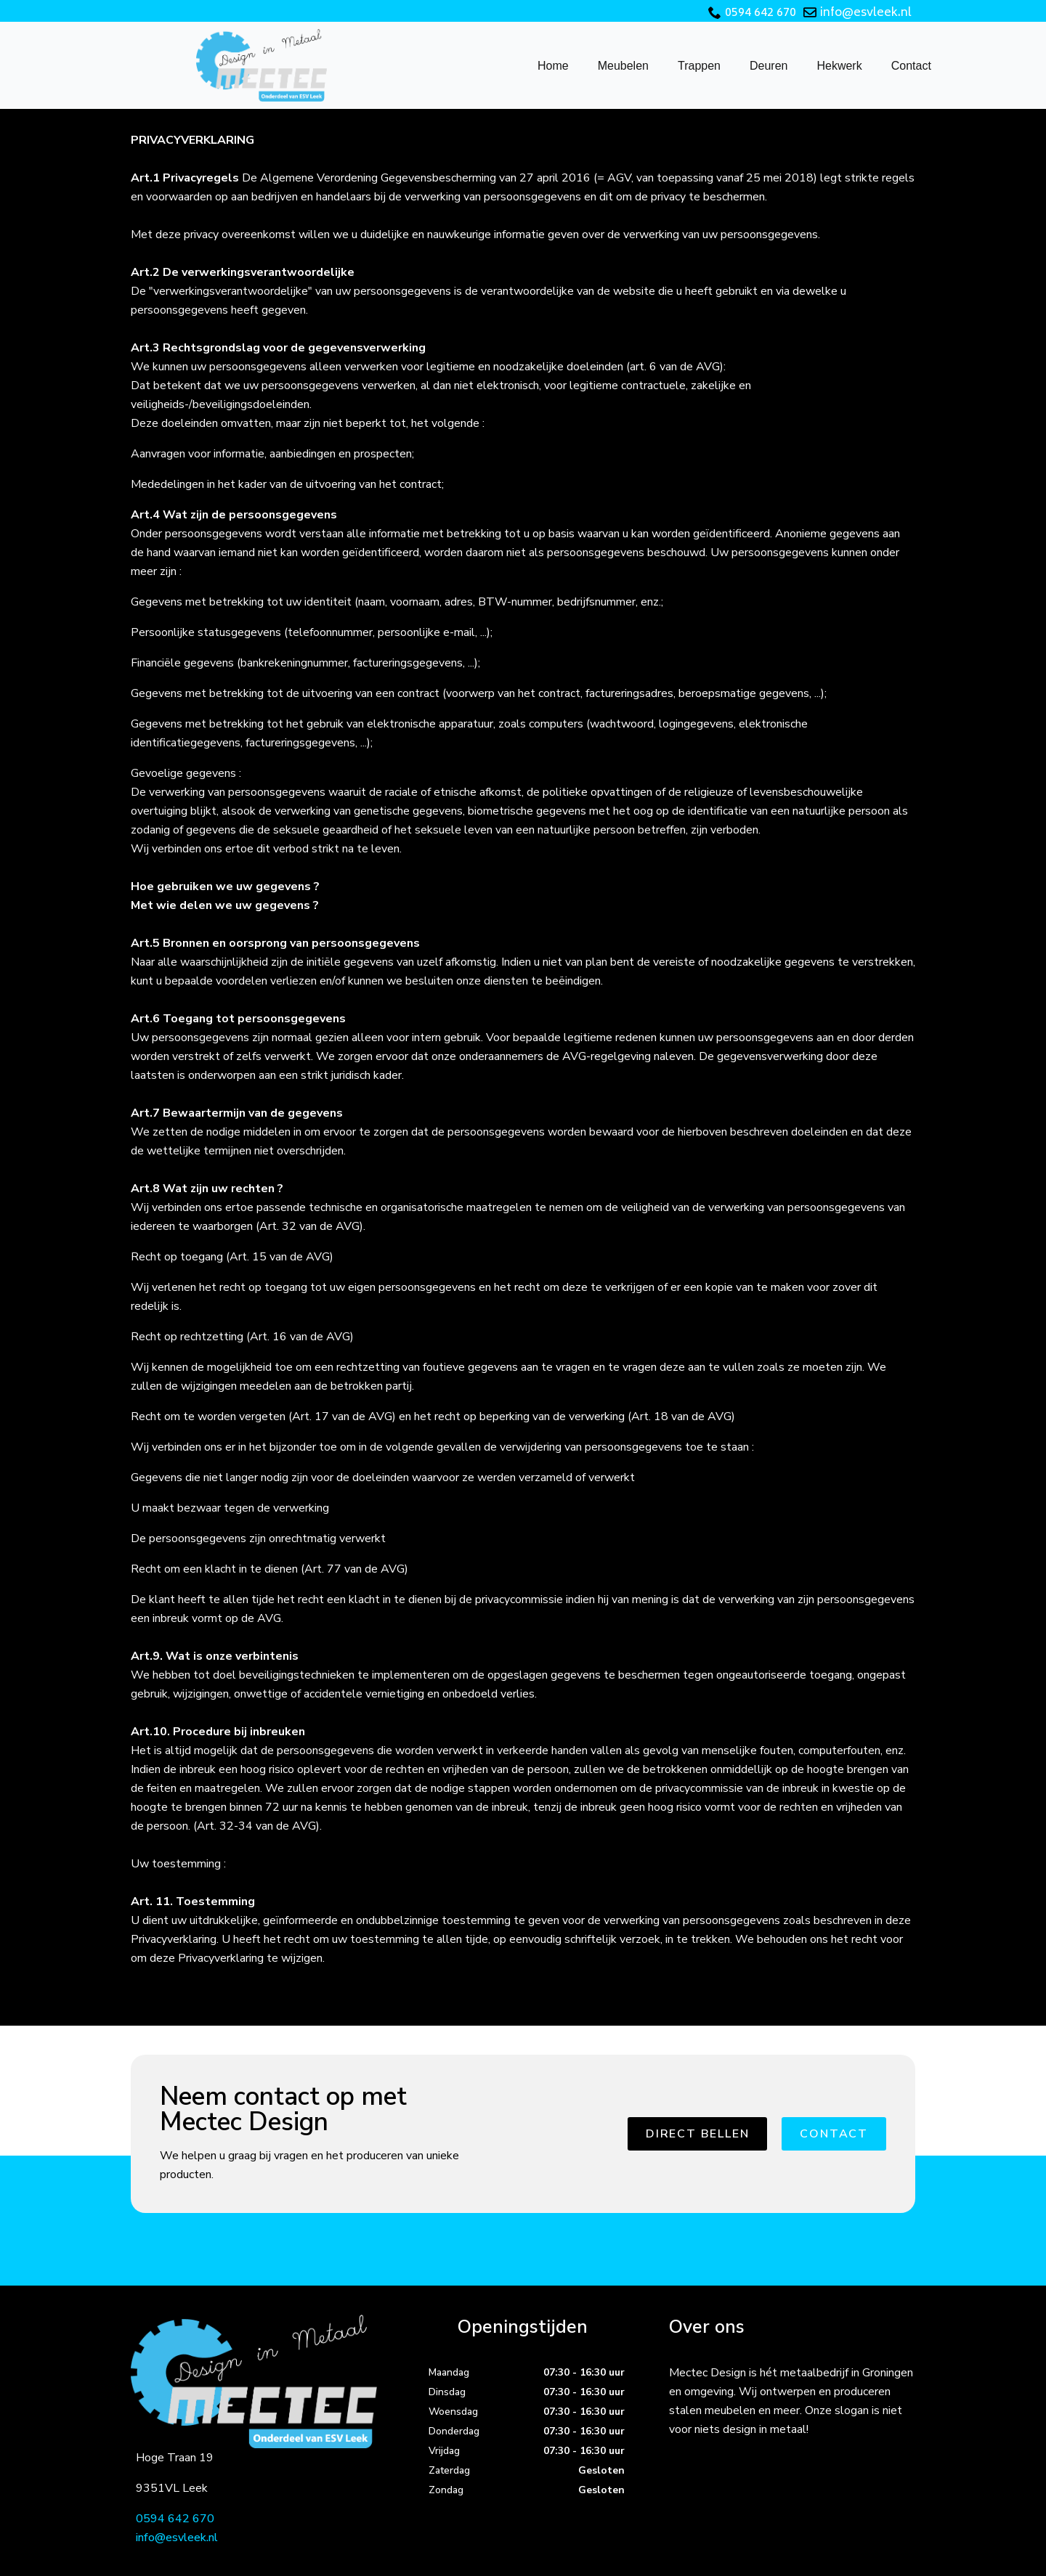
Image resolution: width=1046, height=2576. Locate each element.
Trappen (699, 66)
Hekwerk (838, 66)
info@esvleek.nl (866, 13)
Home (553, 66)
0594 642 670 (760, 13)
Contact (911, 66)
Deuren (768, 66)
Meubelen (623, 66)
